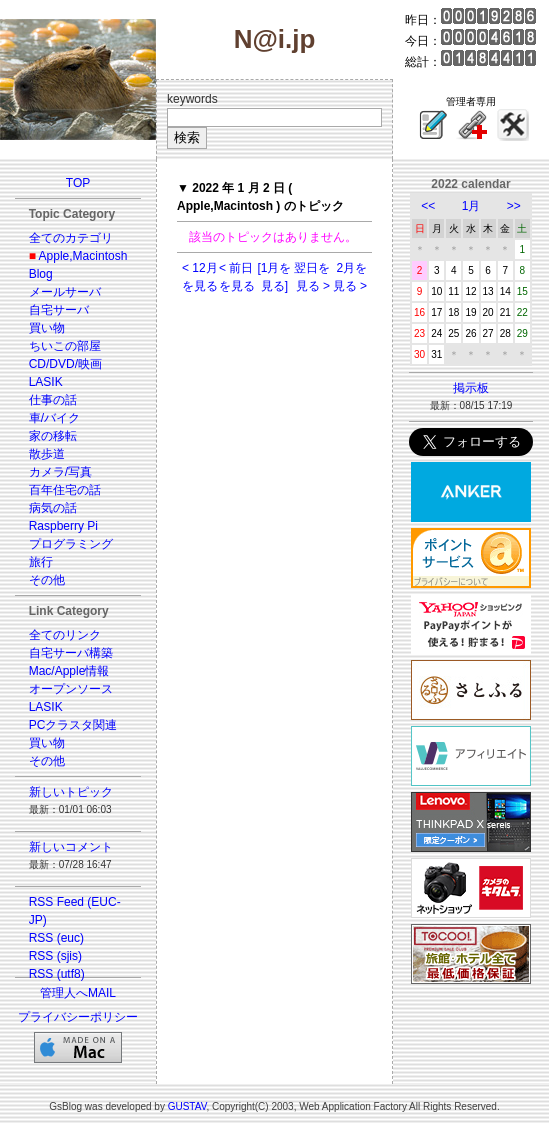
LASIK (46, 382)
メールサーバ (65, 292)
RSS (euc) (56, 938)
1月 (471, 206)
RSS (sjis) (55, 956)
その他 (47, 580)
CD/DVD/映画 (65, 364)
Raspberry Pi (63, 526)
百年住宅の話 (65, 490)
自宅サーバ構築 (71, 653)
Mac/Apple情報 (69, 671)
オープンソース (71, 689)
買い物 (47, 328)
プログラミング (71, 544)
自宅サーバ (59, 310)
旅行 (41, 562)
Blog (41, 274)
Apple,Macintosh (83, 256)
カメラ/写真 (60, 472)
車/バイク (54, 418)
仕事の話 (53, 400)
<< (428, 206)
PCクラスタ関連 (73, 725)
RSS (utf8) (57, 974)
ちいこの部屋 (65, 346)
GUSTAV (187, 1106)
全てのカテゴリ (71, 238)
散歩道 (47, 454)
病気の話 (53, 508)
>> (514, 206)
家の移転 (53, 436)
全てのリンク (65, 635)
